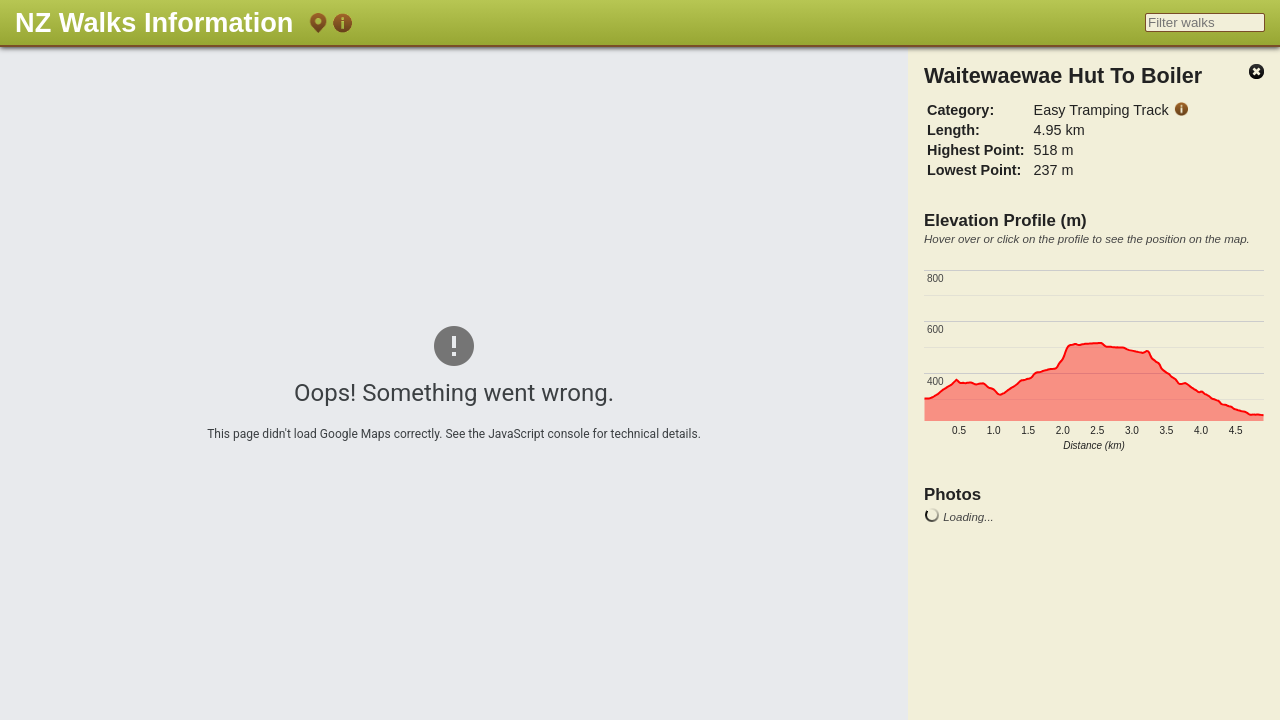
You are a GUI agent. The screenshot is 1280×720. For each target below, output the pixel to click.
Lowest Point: (974, 170)
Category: (960, 110)
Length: (953, 130)
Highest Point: (976, 150)
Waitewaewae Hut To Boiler (1063, 75)
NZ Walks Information (154, 22)
